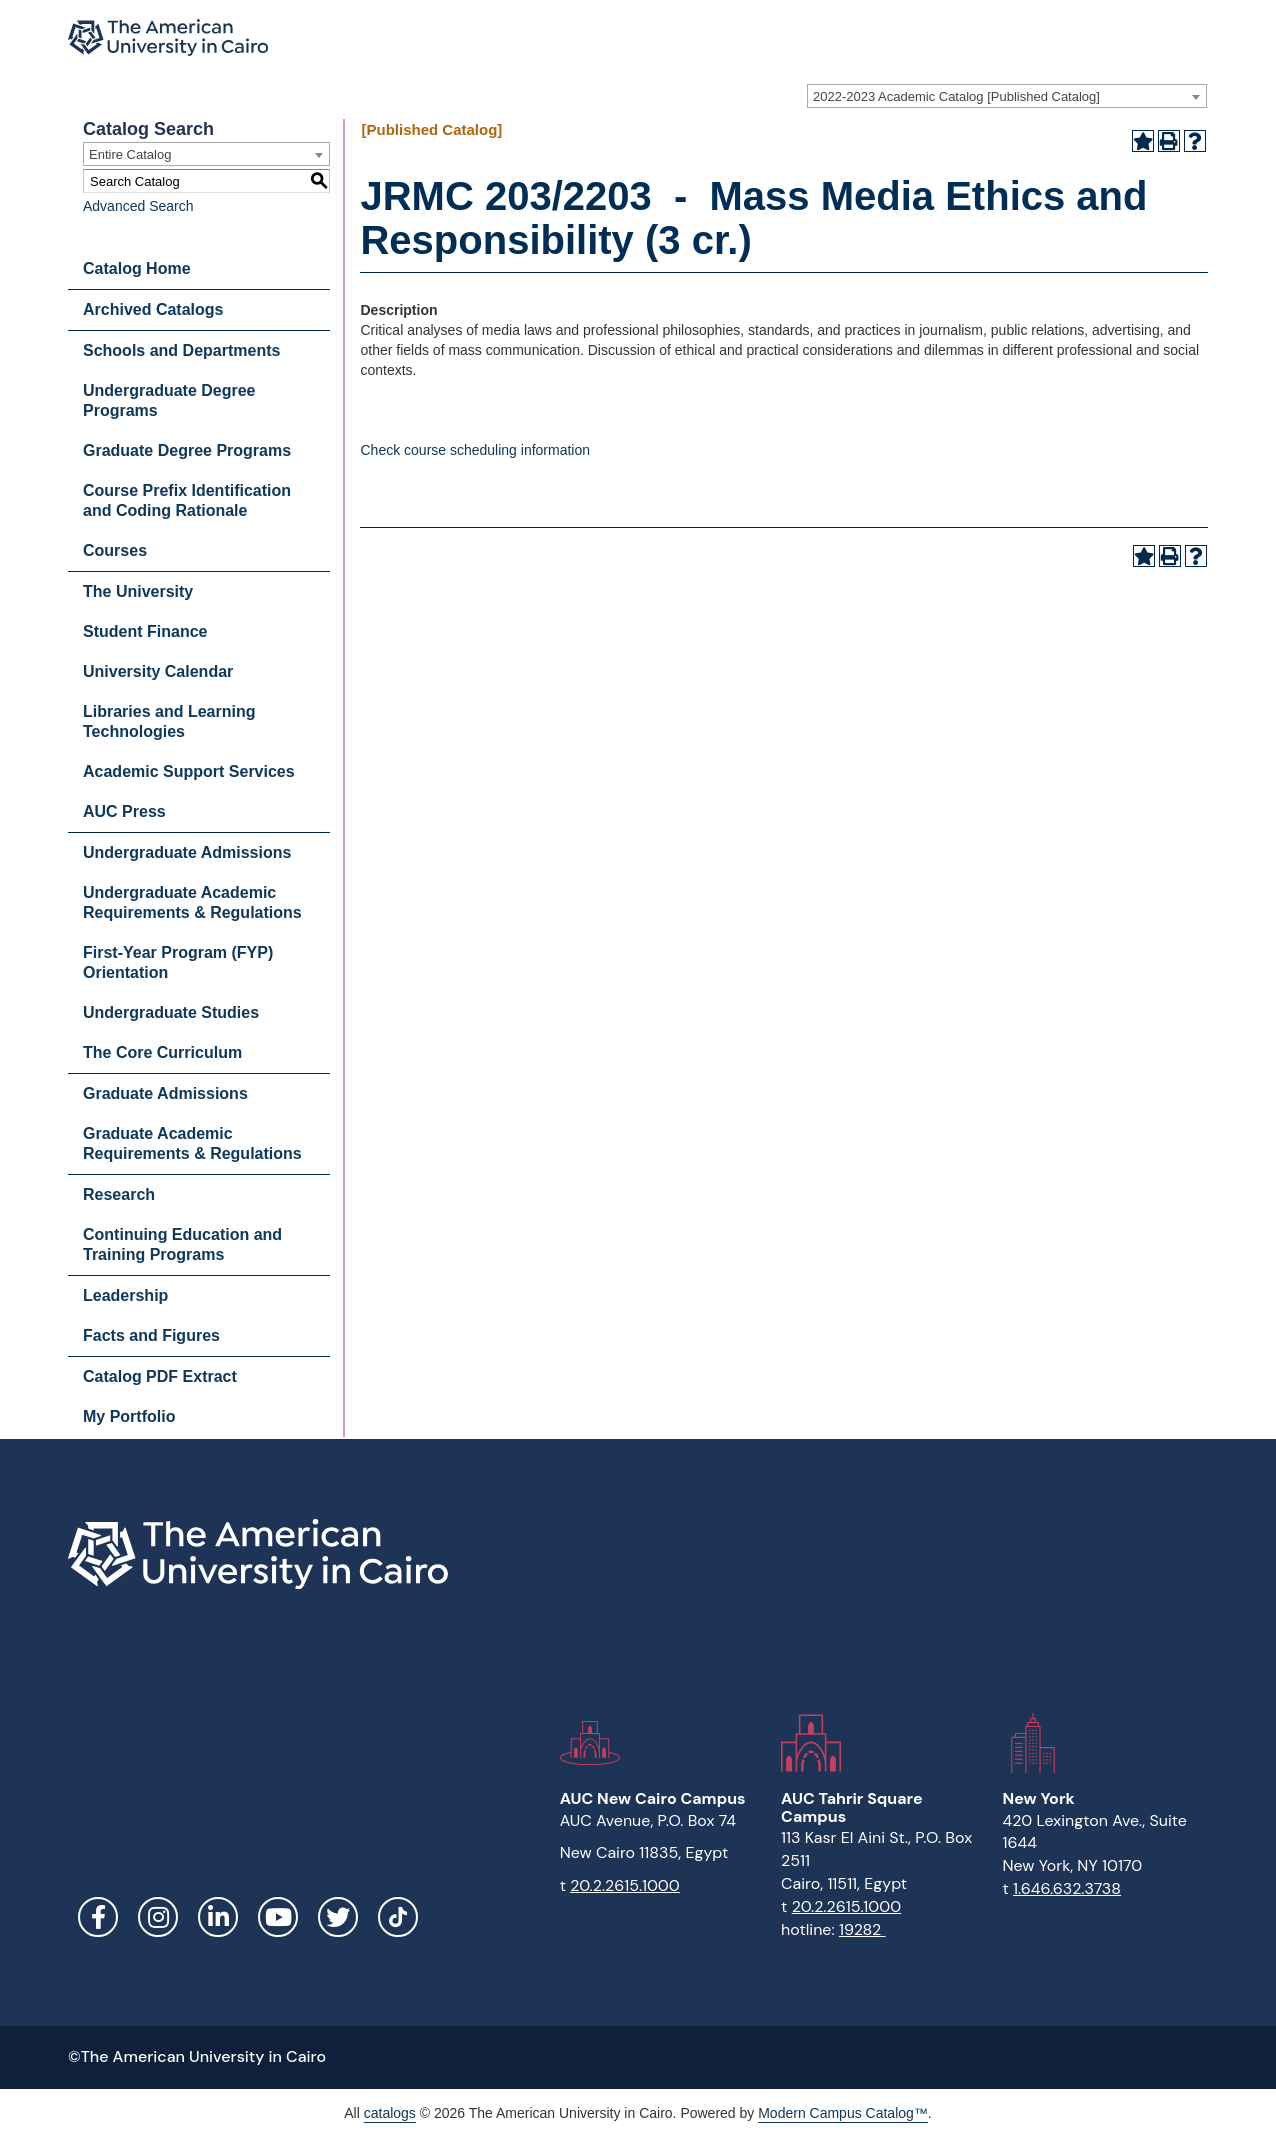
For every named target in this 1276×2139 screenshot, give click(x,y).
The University (138, 591)
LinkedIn (218, 1917)
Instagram (158, 1917)
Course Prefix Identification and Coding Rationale (187, 500)
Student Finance (145, 631)
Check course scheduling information (475, 450)
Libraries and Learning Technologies (169, 721)
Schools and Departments (181, 350)
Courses (115, 550)
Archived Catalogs (153, 309)
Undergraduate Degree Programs (169, 400)
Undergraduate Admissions (187, 852)
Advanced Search (138, 206)
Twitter (338, 1917)
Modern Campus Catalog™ (843, 2113)
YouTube (278, 1917)
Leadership (125, 1295)
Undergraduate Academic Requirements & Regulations (192, 902)
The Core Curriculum (162, 1052)
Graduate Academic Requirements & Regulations (192, 1143)
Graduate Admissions (165, 1093)
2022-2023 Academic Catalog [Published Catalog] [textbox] (956, 96)
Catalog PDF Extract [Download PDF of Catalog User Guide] (160, 1376)
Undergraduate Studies (171, 1012)
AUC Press (124, 811)
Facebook (98, 1917)
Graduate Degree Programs (187, 450)
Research (119, 1194)
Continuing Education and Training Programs (182, 1244)
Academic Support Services (189, 771)
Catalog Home (137, 268)
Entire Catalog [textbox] (130, 154)
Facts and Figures (151, 1335)
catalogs (390, 2113)
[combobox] (1007, 96)
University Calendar (158, 671)
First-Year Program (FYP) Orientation (178, 962)
